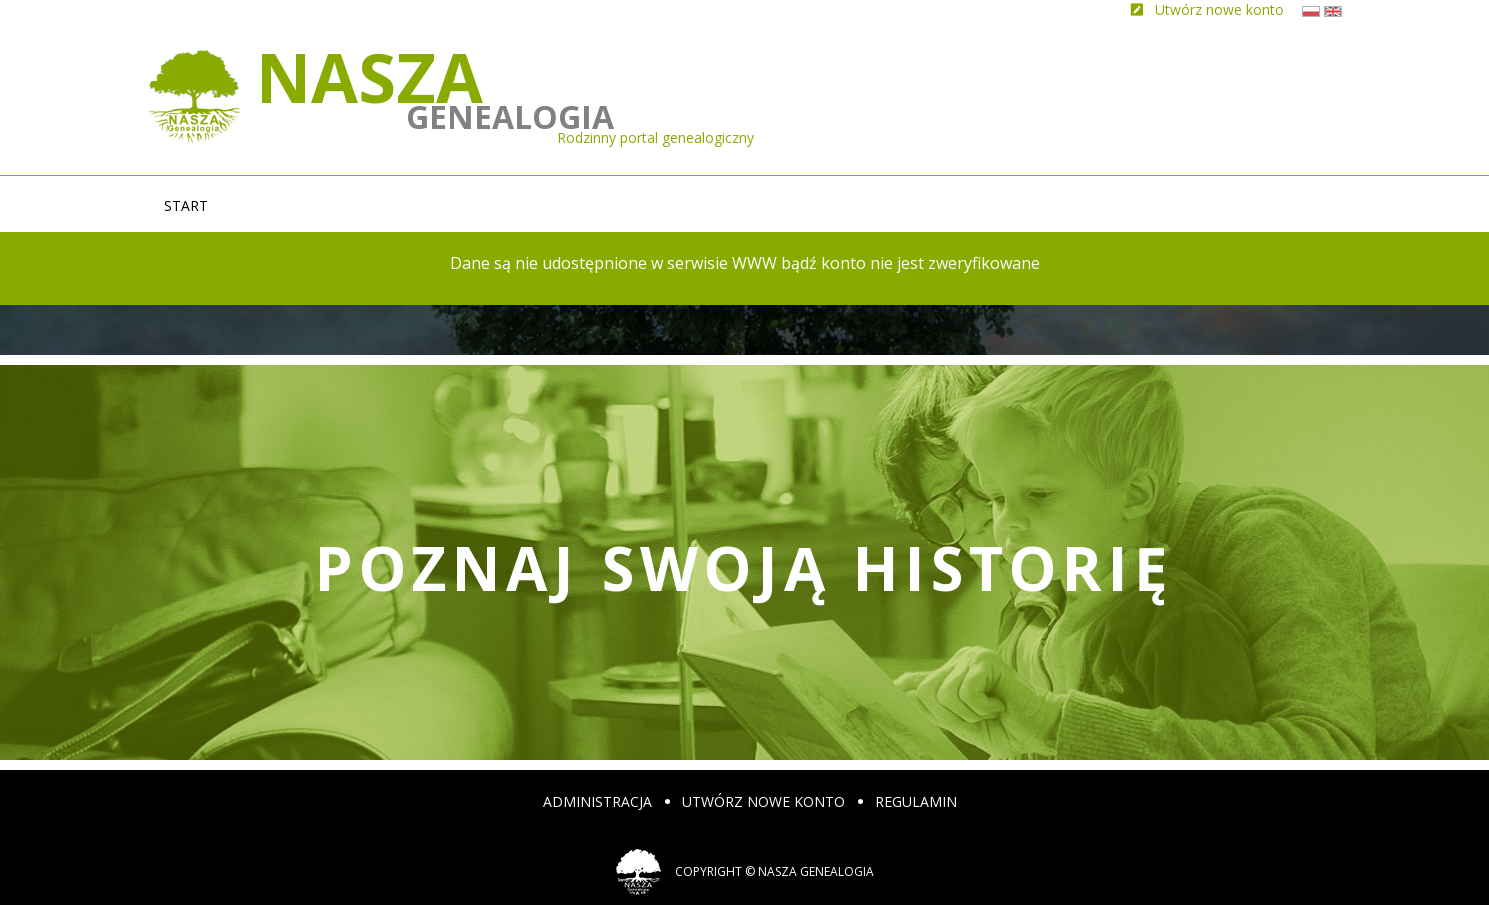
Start (186, 205)
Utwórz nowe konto (763, 801)
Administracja (597, 801)
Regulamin (916, 801)
